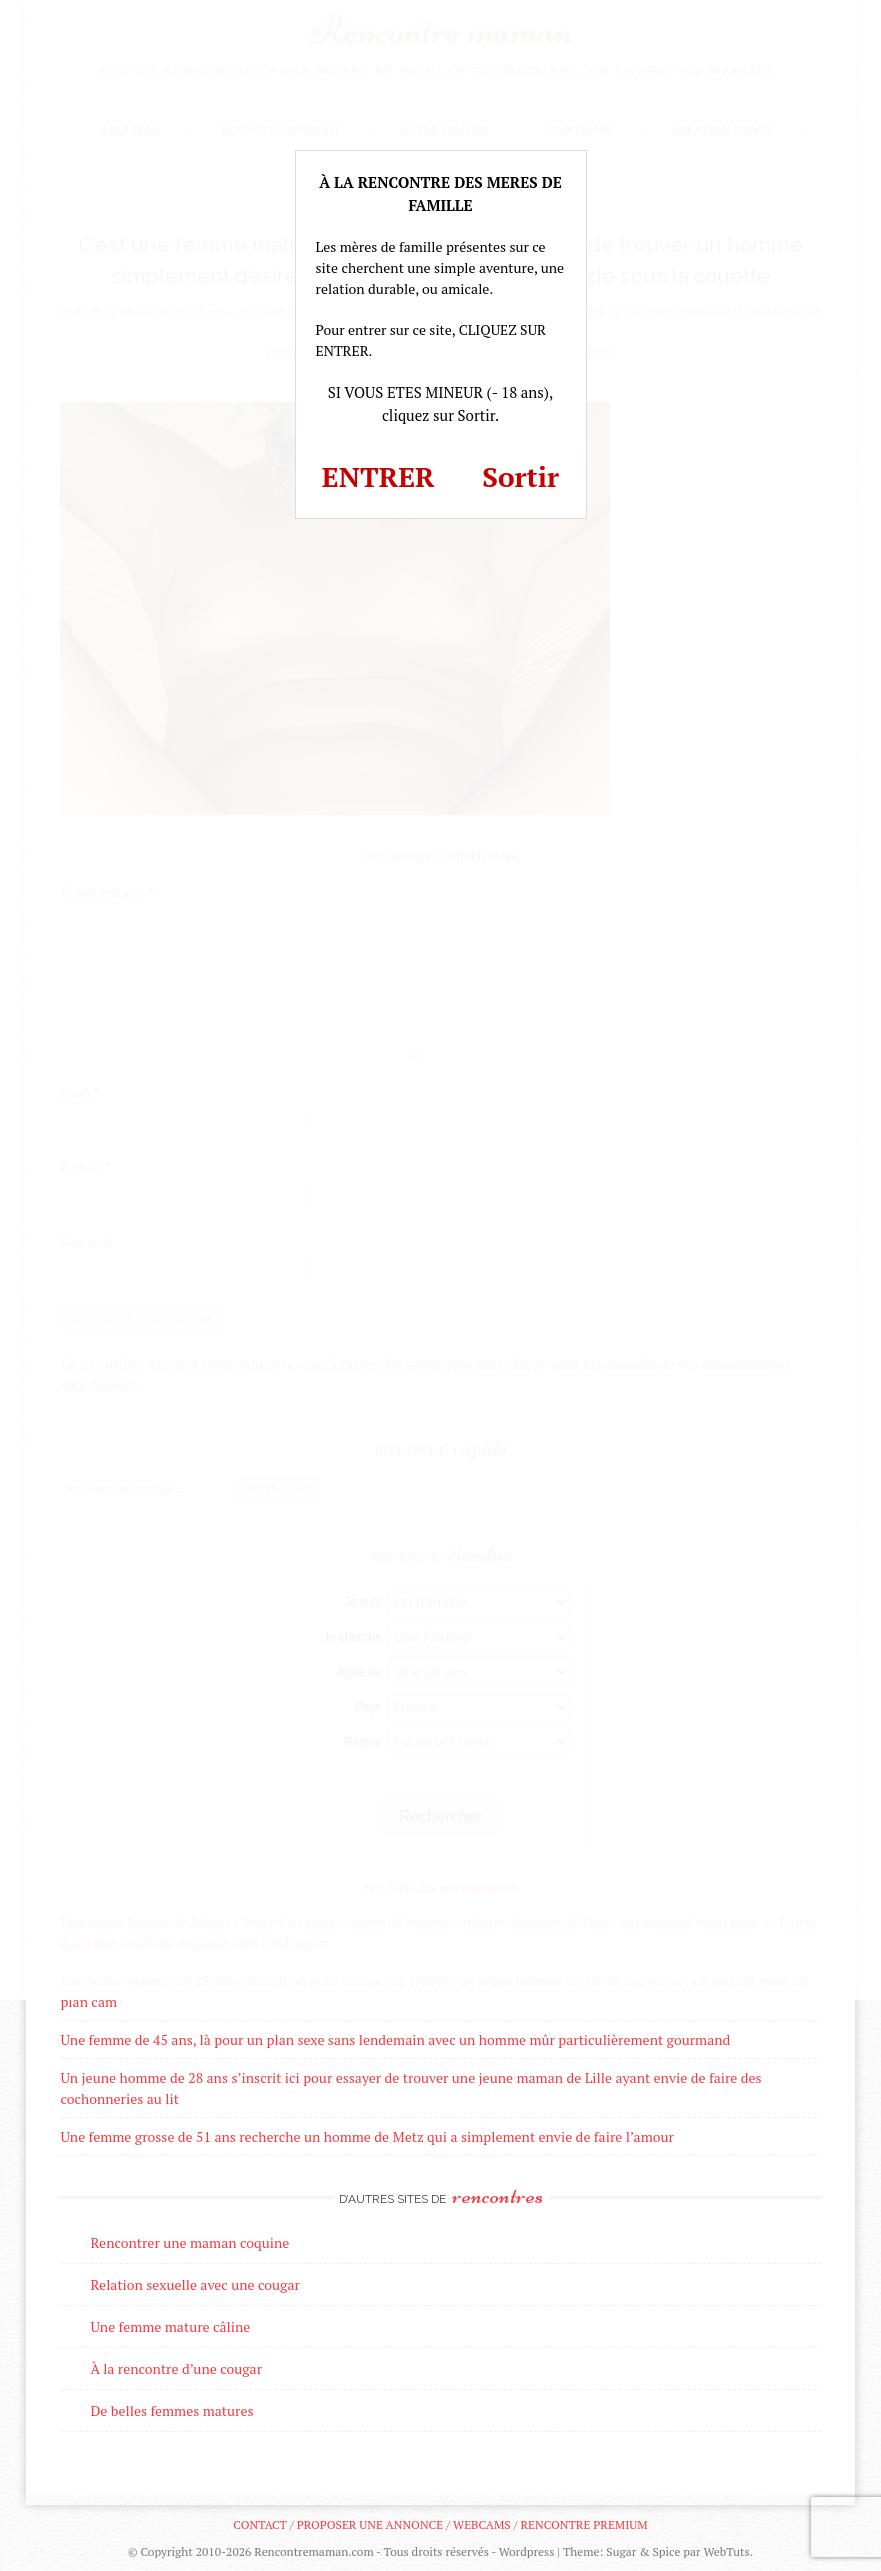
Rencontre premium (583, 2524)
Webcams (482, 2524)
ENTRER (378, 476)
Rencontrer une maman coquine (189, 2242)
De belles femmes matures (171, 2410)
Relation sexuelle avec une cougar (194, 2284)
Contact (259, 2524)
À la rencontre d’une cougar (176, 2368)
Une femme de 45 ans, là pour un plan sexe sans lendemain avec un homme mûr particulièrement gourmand (395, 2039)
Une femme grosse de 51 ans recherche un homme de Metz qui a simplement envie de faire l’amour (366, 2136)
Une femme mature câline (170, 2326)
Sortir (520, 476)
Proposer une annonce (370, 2524)
